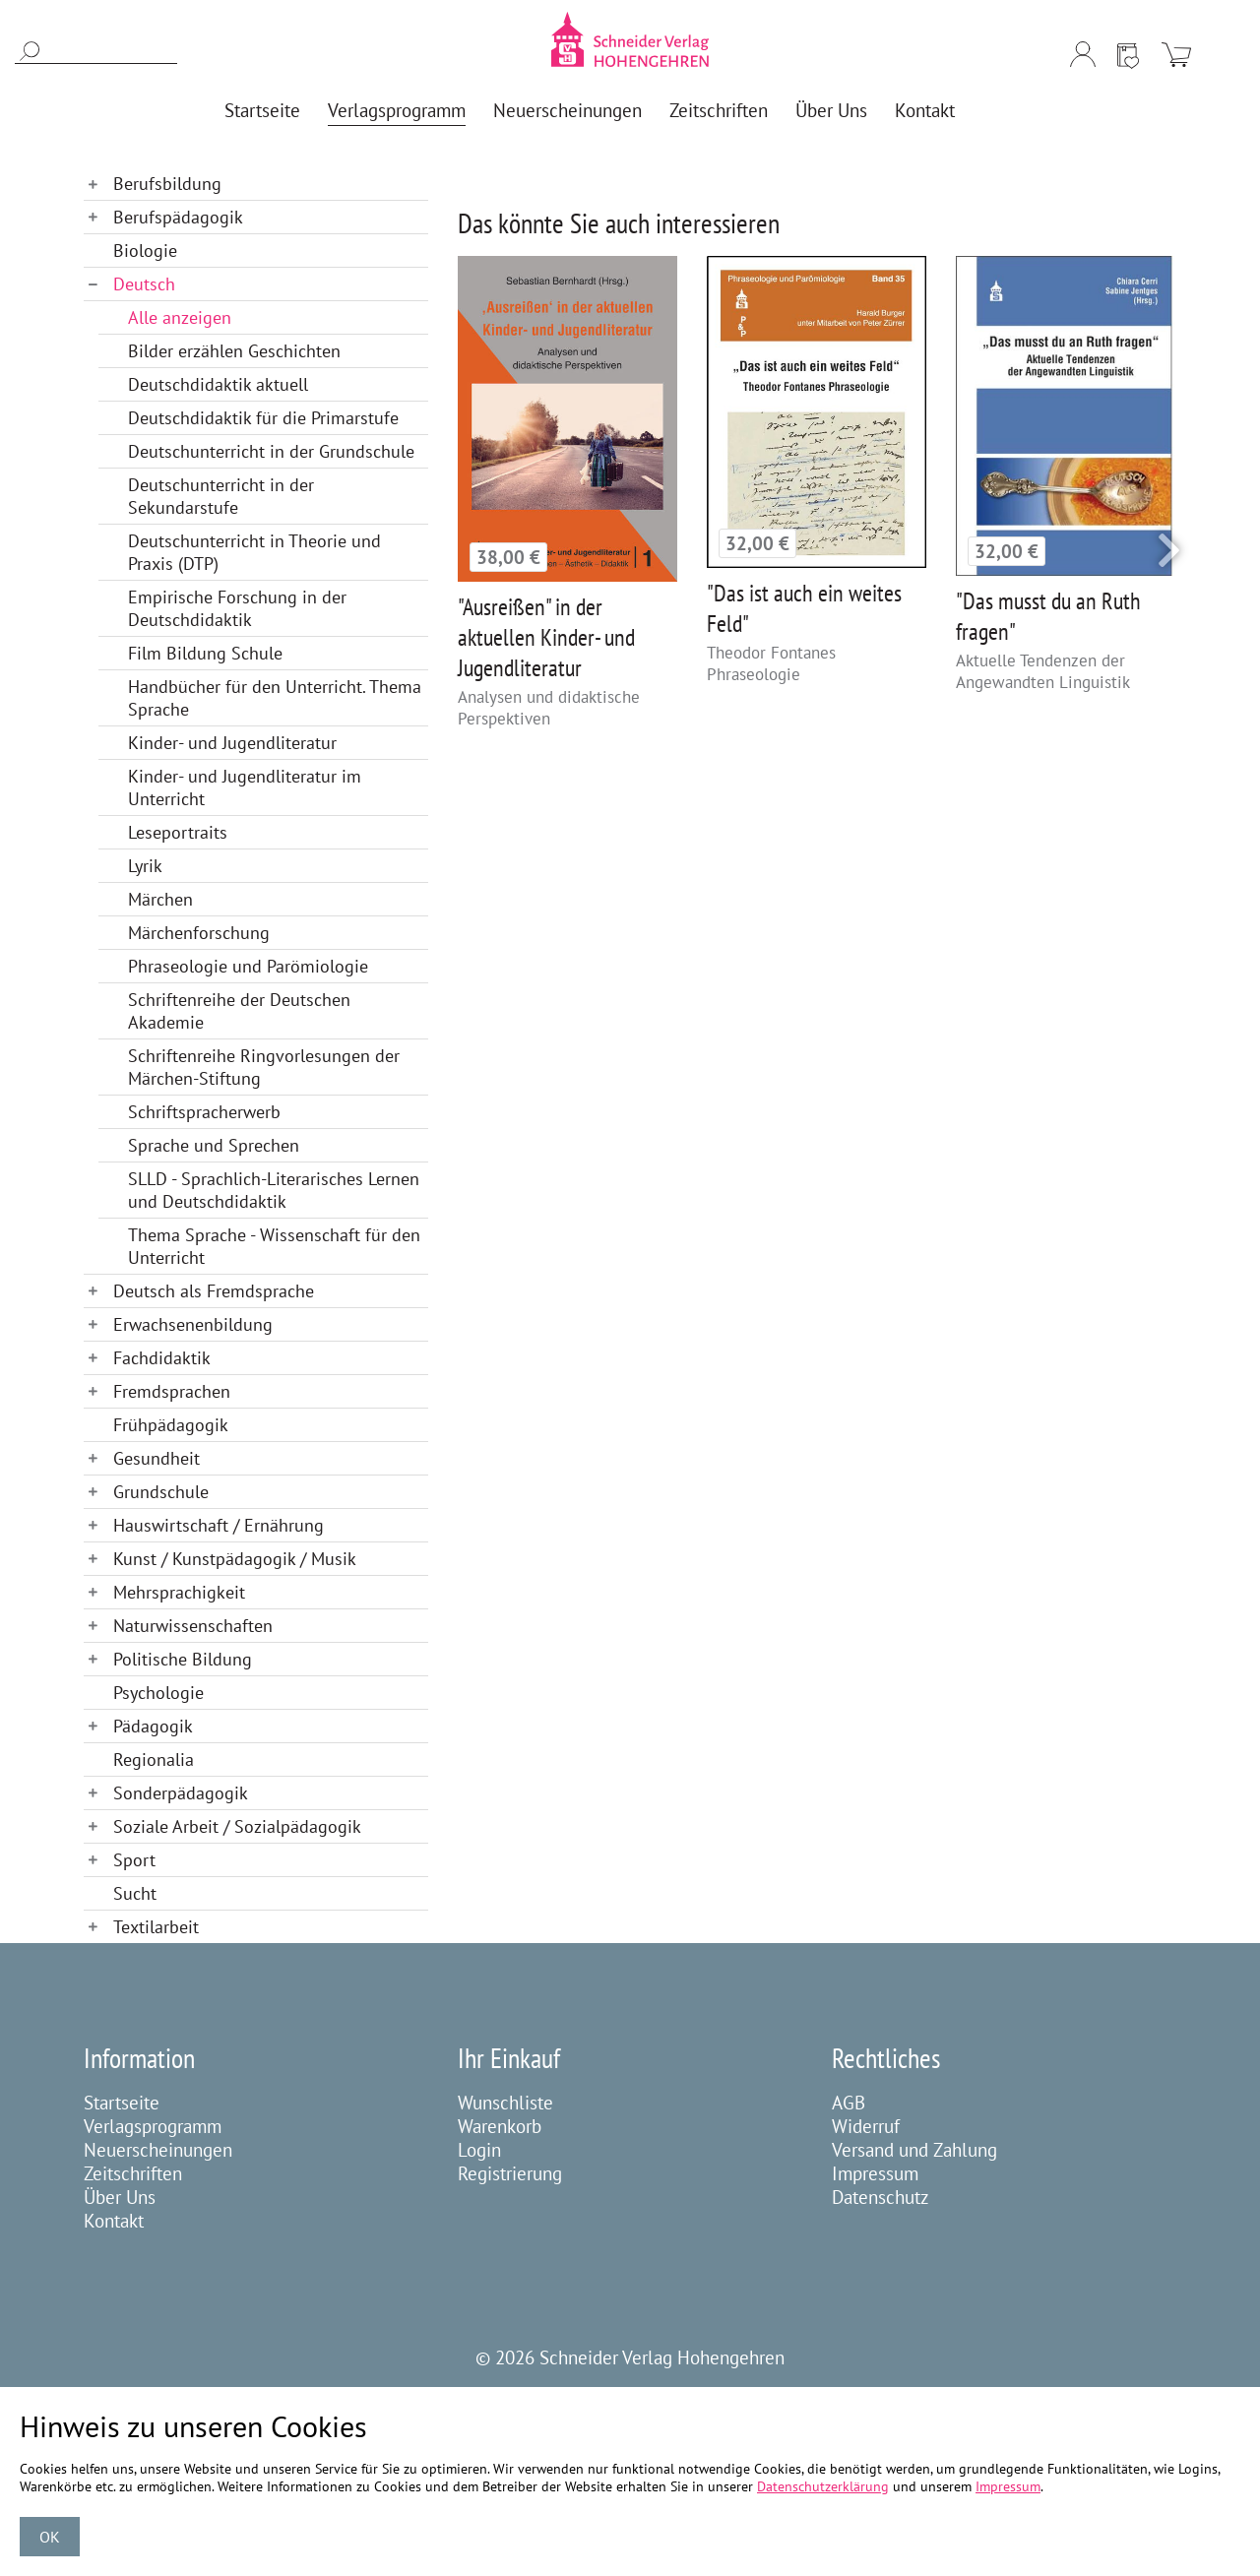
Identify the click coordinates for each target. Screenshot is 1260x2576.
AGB (848, 2102)
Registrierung (510, 2173)
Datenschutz (880, 2197)
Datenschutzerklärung (823, 2486)
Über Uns (120, 2197)
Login (479, 2150)
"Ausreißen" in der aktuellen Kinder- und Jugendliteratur (546, 637)
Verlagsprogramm (152, 2126)
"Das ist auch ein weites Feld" (804, 608)
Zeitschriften (133, 2173)
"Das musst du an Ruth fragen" (1048, 616)
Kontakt (114, 2220)
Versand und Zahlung (914, 2150)
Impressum (875, 2173)
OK (49, 2536)
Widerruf (866, 2126)
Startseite (121, 2102)
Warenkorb (499, 2126)
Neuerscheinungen (158, 2150)
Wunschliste (505, 2102)
